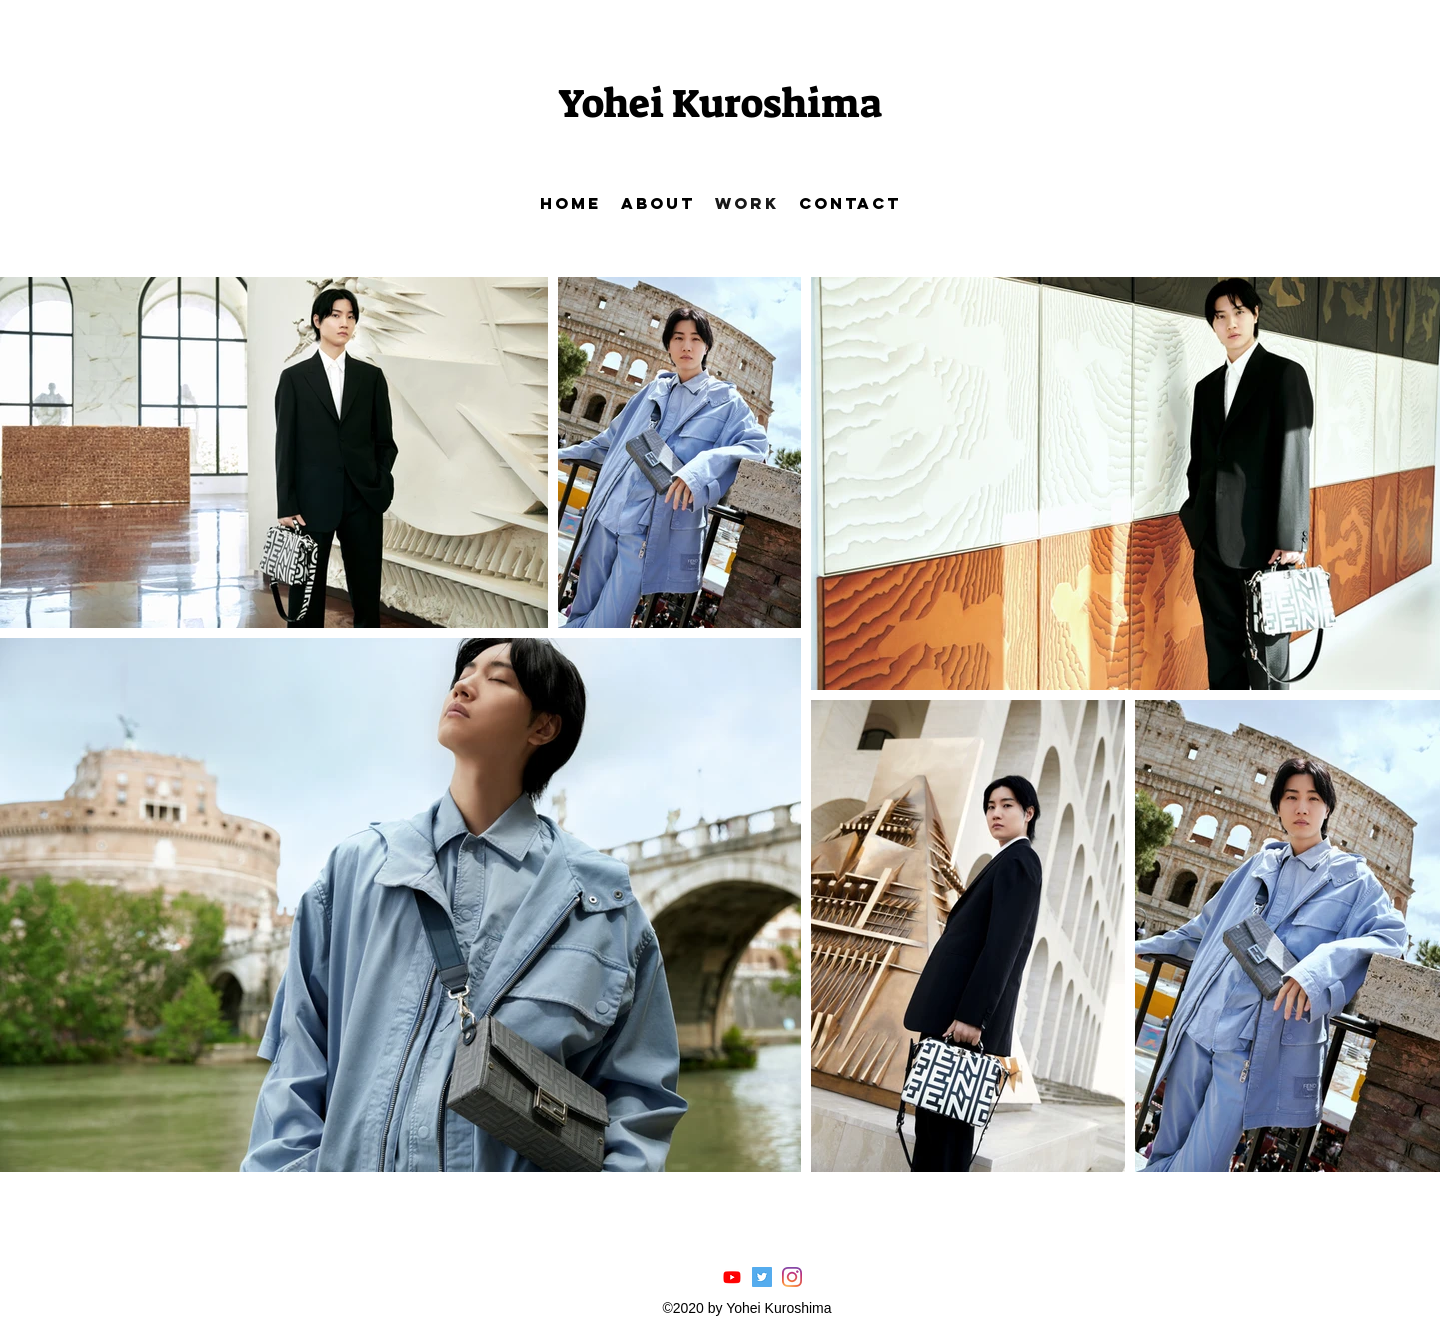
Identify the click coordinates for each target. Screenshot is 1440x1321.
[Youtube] (732, 1277)
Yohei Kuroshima (720, 104)
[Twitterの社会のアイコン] (762, 1277)
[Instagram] (792, 1277)
